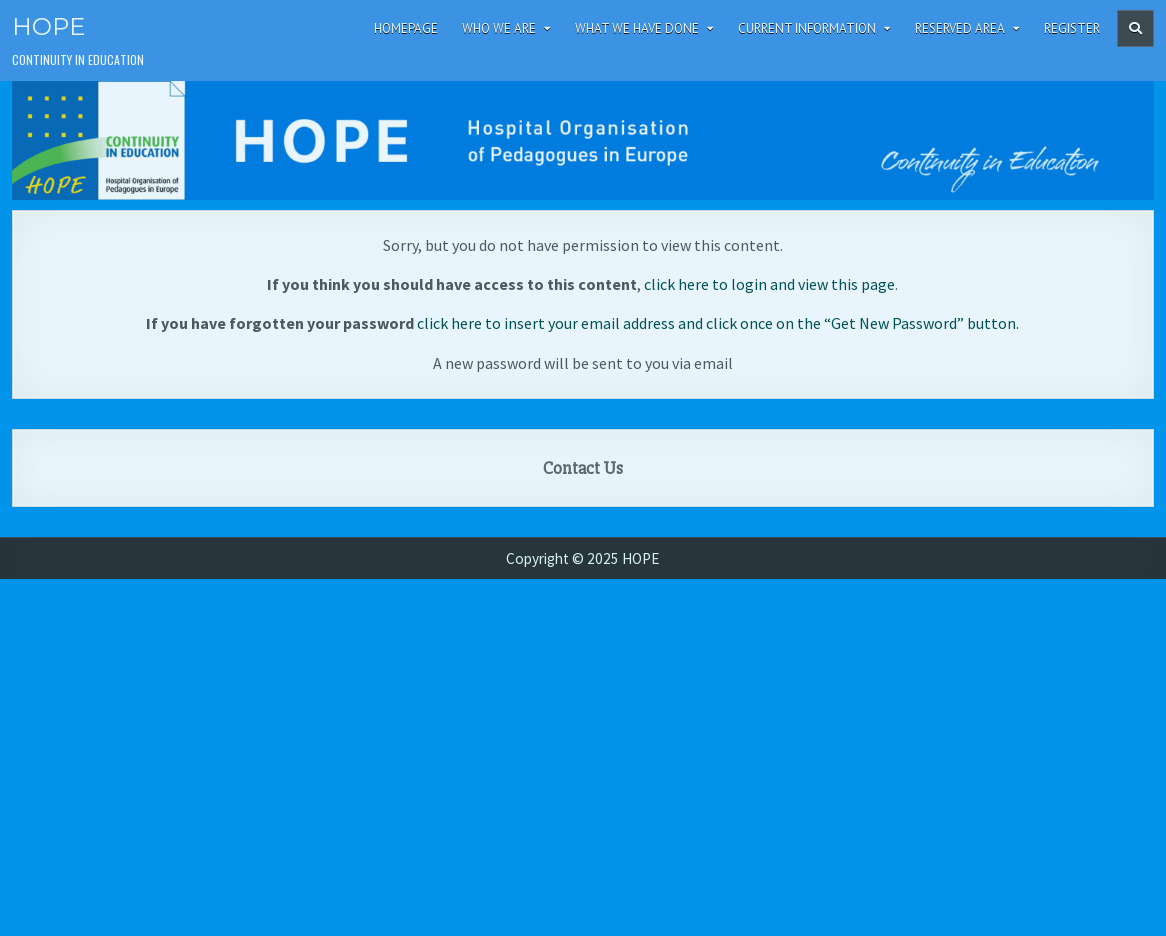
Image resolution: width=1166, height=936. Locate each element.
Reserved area (960, 28)
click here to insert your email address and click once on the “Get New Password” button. (718, 323)
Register (1072, 28)
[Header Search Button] (1135, 28)
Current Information (807, 28)
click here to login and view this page (769, 284)
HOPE (48, 26)
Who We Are (499, 28)
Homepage (406, 28)
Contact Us (583, 468)
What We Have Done (637, 28)
